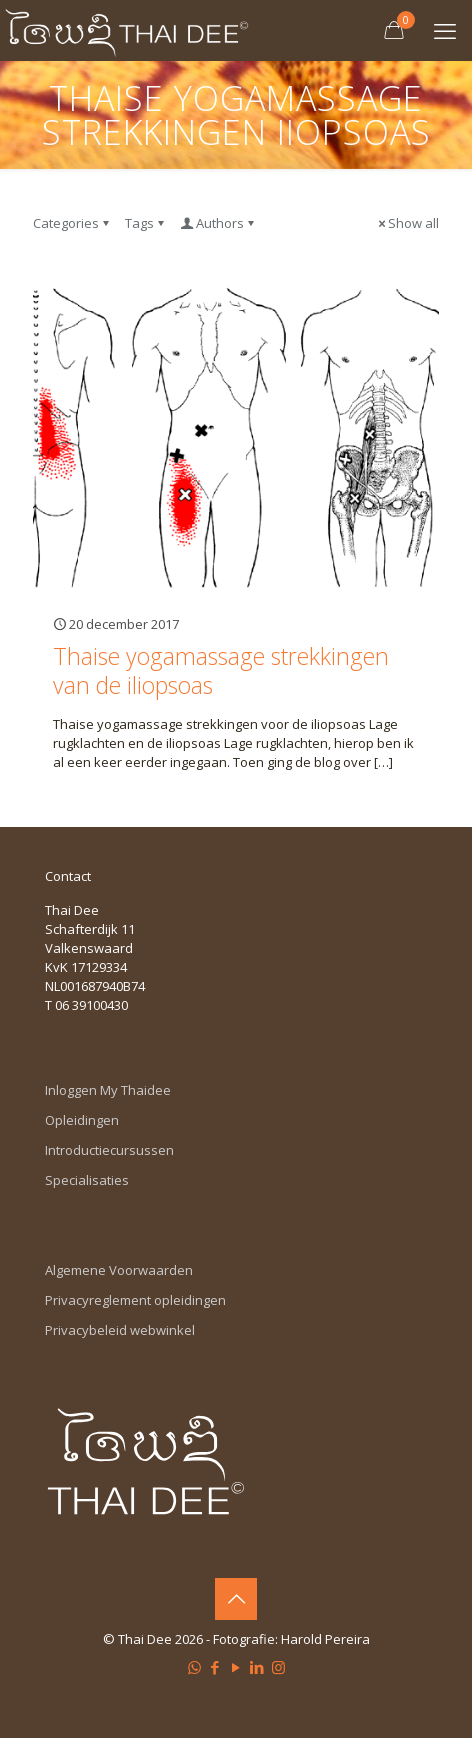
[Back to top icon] (236, 1599)
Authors (218, 223)
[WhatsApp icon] (194, 1667)
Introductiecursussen (109, 1150)
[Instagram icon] (278, 1667)
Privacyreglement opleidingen (135, 1300)
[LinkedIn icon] (257, 1667)
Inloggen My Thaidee (108, 1090)
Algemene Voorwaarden (119, 1270)
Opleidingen (82, 1120)
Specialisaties (87, 1180)
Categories (72, 223)
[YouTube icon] (236, 1667)
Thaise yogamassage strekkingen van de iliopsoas (221, 670)
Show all (407, 223)
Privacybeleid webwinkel (120, 1330)
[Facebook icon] (215, 1667)
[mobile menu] (445, 30)
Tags (146, 223)
